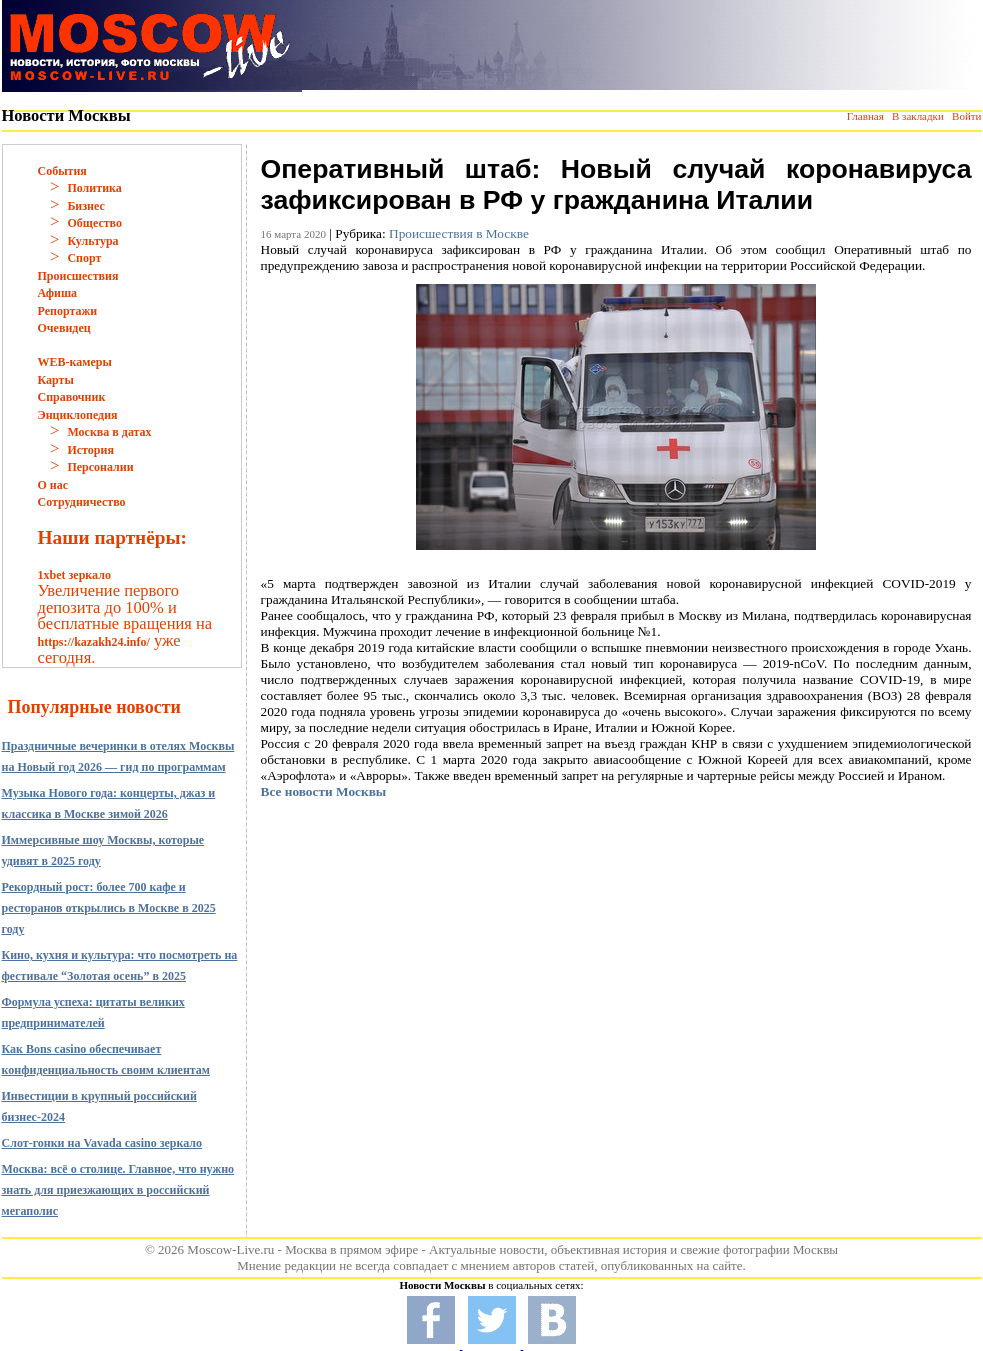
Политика (94, 188)
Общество (94, 223)
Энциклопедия (78, 415)
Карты (56, 380)
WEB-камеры (75, 362)
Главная (865, 116)
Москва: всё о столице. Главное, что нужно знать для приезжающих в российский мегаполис (118, 1190)
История (90, 450)
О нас (53, 485)
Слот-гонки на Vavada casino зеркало (102, 1143)
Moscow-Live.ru (230, 1249)
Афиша (58, 293)
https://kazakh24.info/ (94, 642)
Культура (92, 241)
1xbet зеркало (74, 575)
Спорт (84, 258)
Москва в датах (109, 432)
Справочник (72, 397)
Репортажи (68, 311)
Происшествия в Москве (459, 233)
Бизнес (85, 206)
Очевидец (64, 328)
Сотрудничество (82, 502)
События (62, 171)
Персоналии (100, 467)
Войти (966, 116)
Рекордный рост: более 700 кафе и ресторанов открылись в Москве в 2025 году (109, 908)
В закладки (918, 116)
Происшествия (78, 276)
